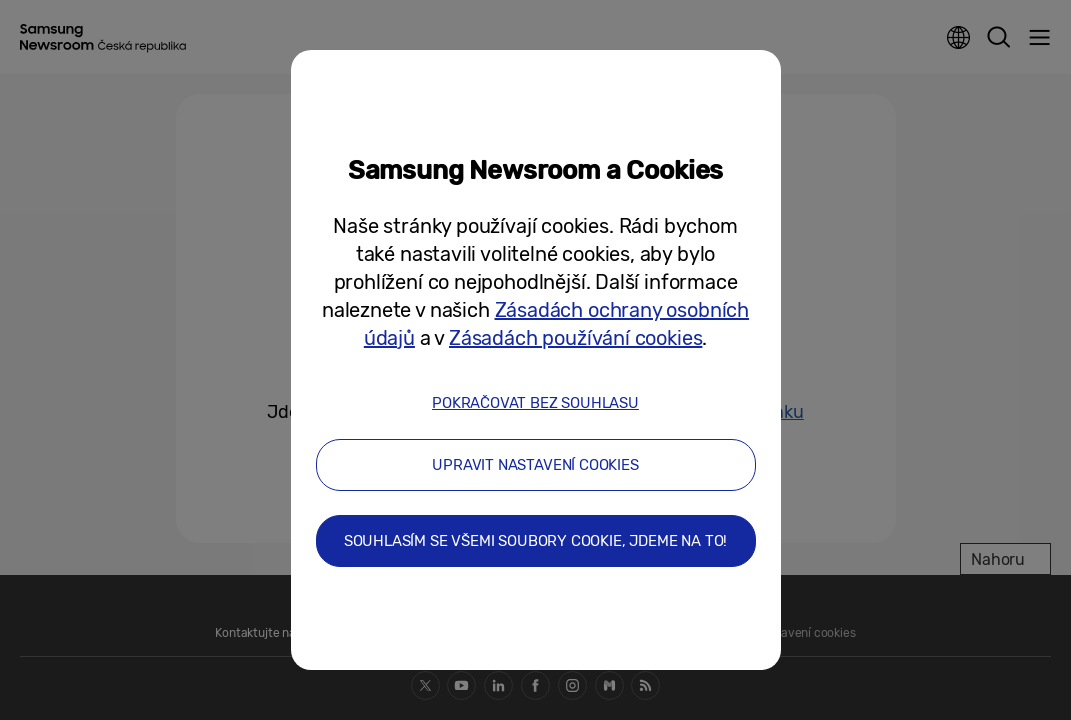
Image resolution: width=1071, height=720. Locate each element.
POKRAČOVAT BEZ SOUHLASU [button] (535, 403)
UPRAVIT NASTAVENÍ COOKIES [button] (535, 465)
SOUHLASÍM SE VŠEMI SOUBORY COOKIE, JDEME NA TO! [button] (536, 541)
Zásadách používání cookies (575, 338)
